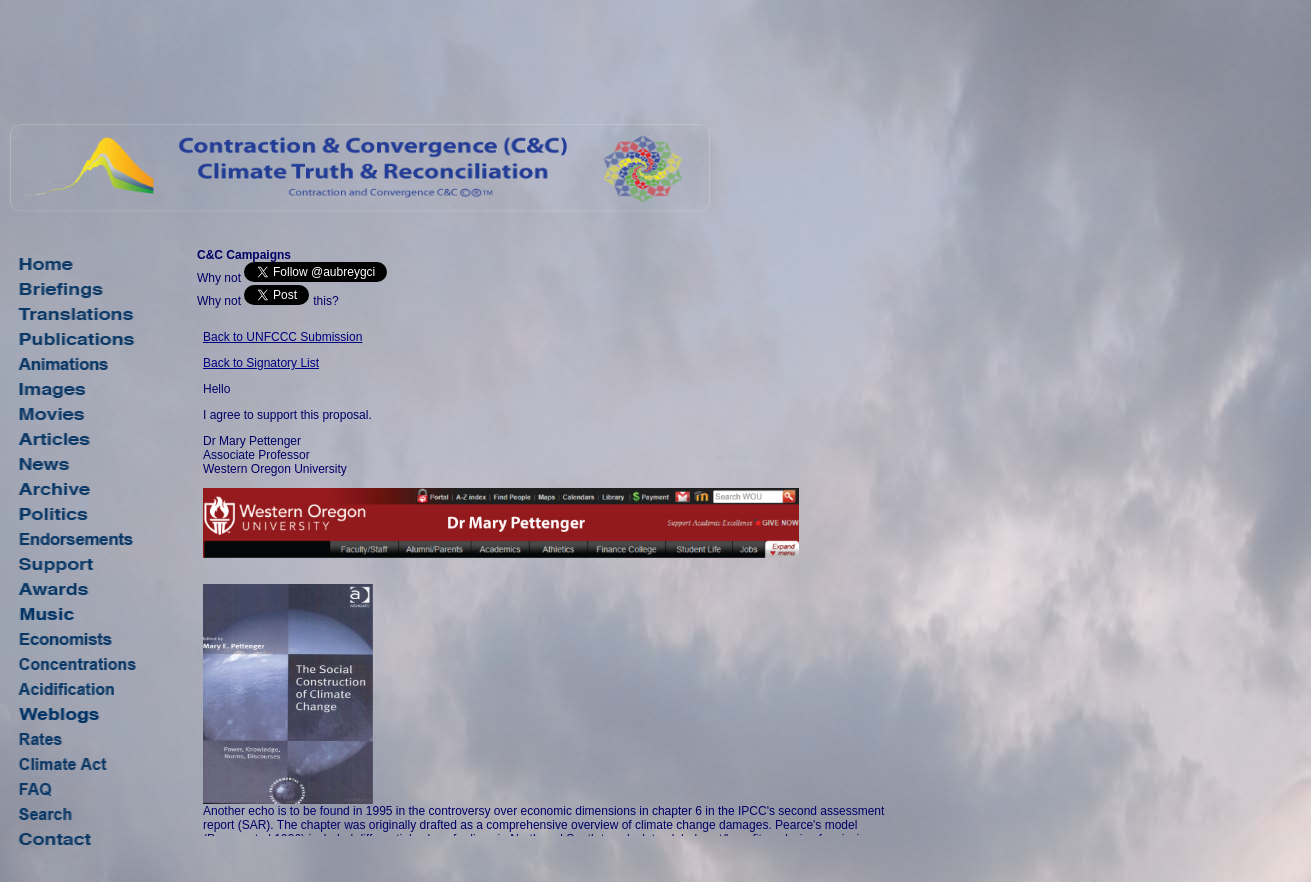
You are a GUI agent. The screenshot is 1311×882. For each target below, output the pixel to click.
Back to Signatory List (261, 363)
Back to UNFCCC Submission (282, 337)
